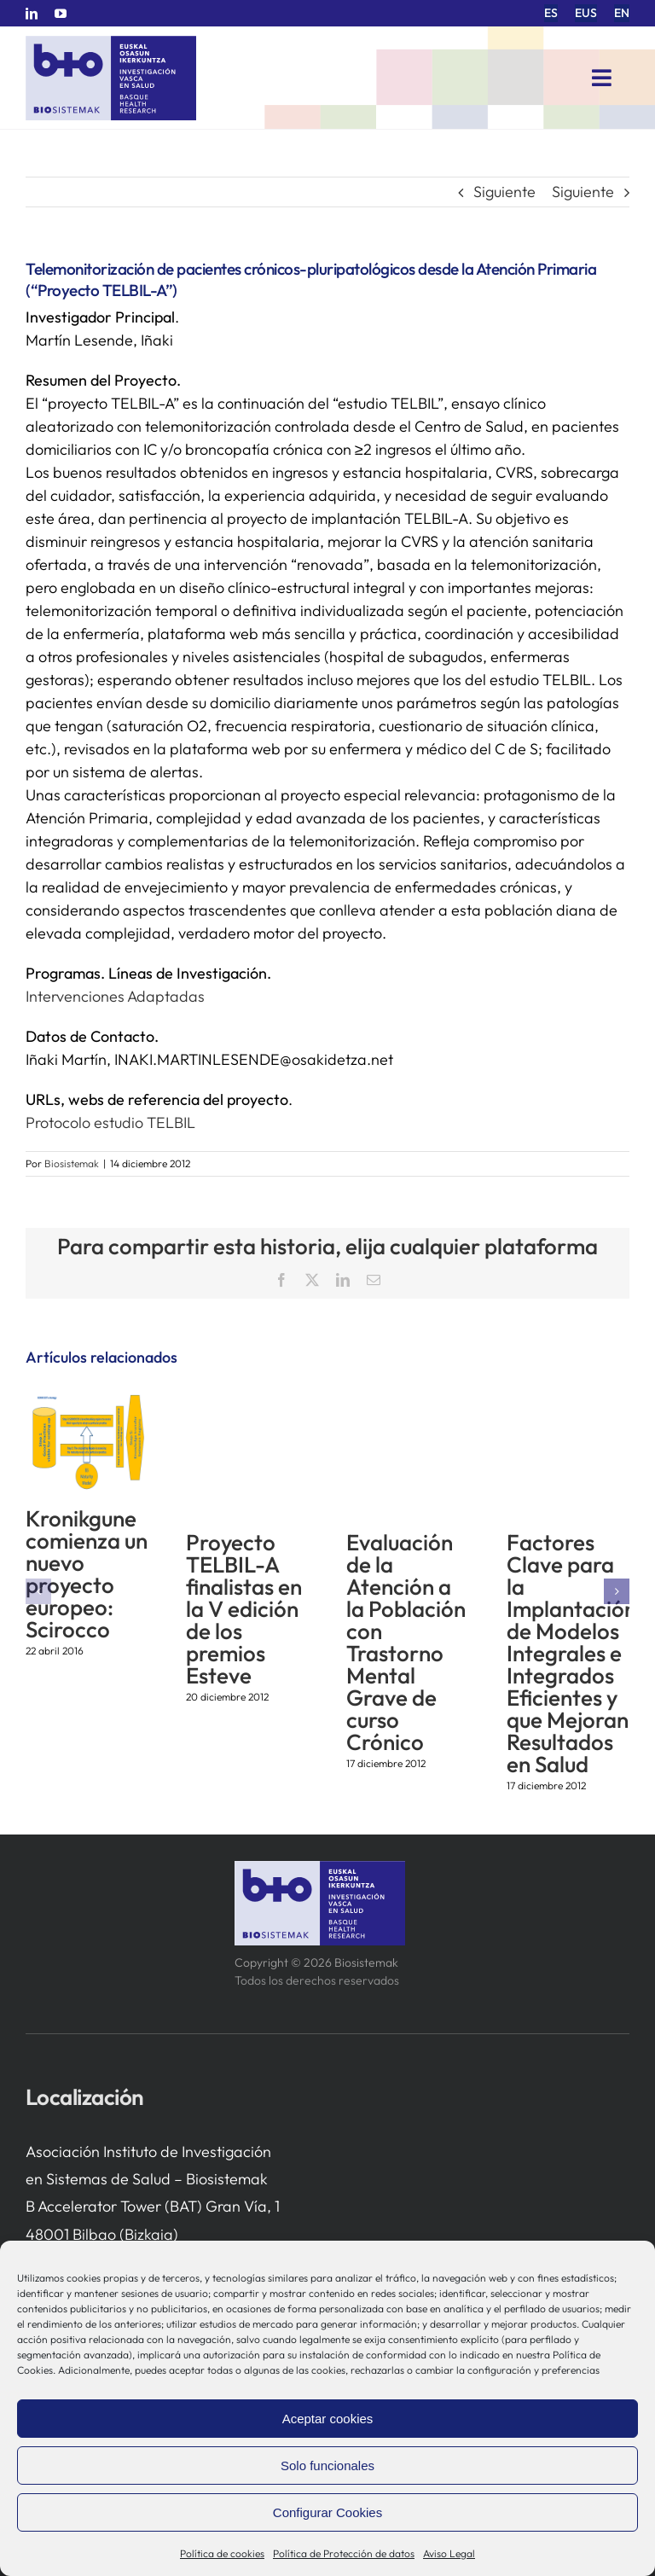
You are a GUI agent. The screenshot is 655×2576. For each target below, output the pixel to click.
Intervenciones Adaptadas (115, 996)
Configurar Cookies (327, 2512)
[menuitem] (551, 13)
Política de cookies (222, 2553)
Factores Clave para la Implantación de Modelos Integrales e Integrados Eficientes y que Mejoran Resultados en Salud (571, 1653)
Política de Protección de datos (343, 2553)
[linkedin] (32, 14)
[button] (38, 1591)
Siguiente (504, 191)
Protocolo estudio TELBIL (110, 1122)
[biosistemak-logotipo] (111, 42)
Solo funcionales (327, 2465)
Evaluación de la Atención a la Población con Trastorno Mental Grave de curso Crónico (406, 1642)
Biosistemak (71, 1163)
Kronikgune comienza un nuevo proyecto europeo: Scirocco (87, 1573)
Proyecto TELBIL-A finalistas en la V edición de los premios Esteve (244, 1608)
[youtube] (61, 14)
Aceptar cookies (328, 2418)
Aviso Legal (449, 2553)
